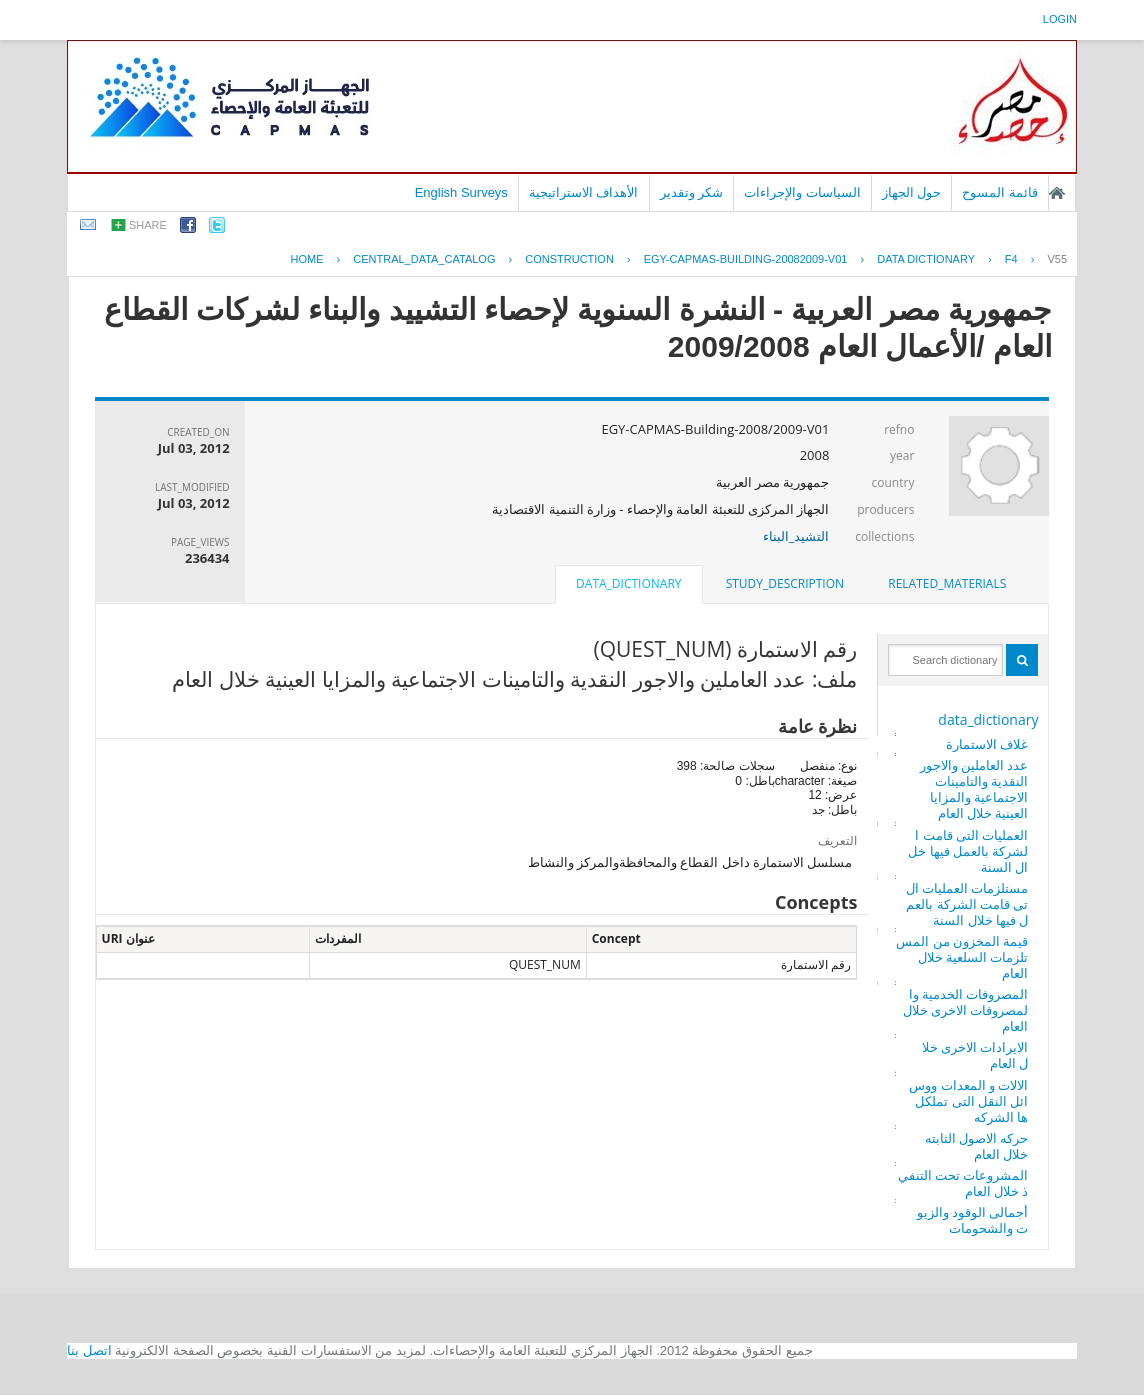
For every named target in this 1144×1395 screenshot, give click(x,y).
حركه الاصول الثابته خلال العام (977, 1146)
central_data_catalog (424, 259)
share (148, 225)
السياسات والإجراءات (802, 192)
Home (306, 259)
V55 (1057, 259)
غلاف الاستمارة (987, 744)
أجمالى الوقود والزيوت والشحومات (973, 1220)
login (1060, 19)
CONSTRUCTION (569, 259)
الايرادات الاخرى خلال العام (975, 1055)
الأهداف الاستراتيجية (584, 192)
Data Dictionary (926, 259)
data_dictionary (988, 719)
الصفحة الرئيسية (1057, 193)
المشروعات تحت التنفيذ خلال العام (963, 1183)
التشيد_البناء (796, 536)
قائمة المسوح (1000, 192)
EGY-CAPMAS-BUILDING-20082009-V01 (746, 259)
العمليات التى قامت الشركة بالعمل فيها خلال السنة (968, 851)
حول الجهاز (912, 192)
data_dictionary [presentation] (628, 583)
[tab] (947, 584)
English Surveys (461, 192)
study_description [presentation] (785, 583)
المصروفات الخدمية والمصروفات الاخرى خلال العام (966, 1010)
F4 (1011, 259)
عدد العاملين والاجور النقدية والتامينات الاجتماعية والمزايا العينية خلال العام (974, 789)
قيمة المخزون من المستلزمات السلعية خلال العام (962, 957)
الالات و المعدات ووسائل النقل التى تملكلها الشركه (968, 1101)
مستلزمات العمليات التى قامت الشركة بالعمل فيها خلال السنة (967, 904)
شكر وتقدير (692, 192)
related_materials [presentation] (947, 583)
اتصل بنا (89, 1350)
